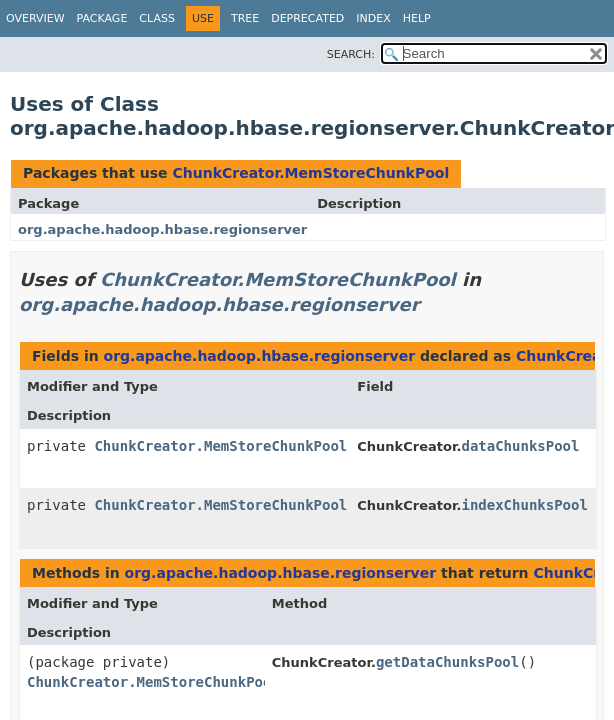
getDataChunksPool (447, 662)
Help (417, 18)
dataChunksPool (520, 446)
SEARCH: (351, 54)
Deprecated (307, 18)
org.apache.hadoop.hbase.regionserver (162, 229)
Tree (245, 18)
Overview (35, 18)
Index (373, 18)
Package (102, 18)
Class (157, 18)
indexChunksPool (524, 505)
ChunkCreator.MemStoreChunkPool (310, 173)
